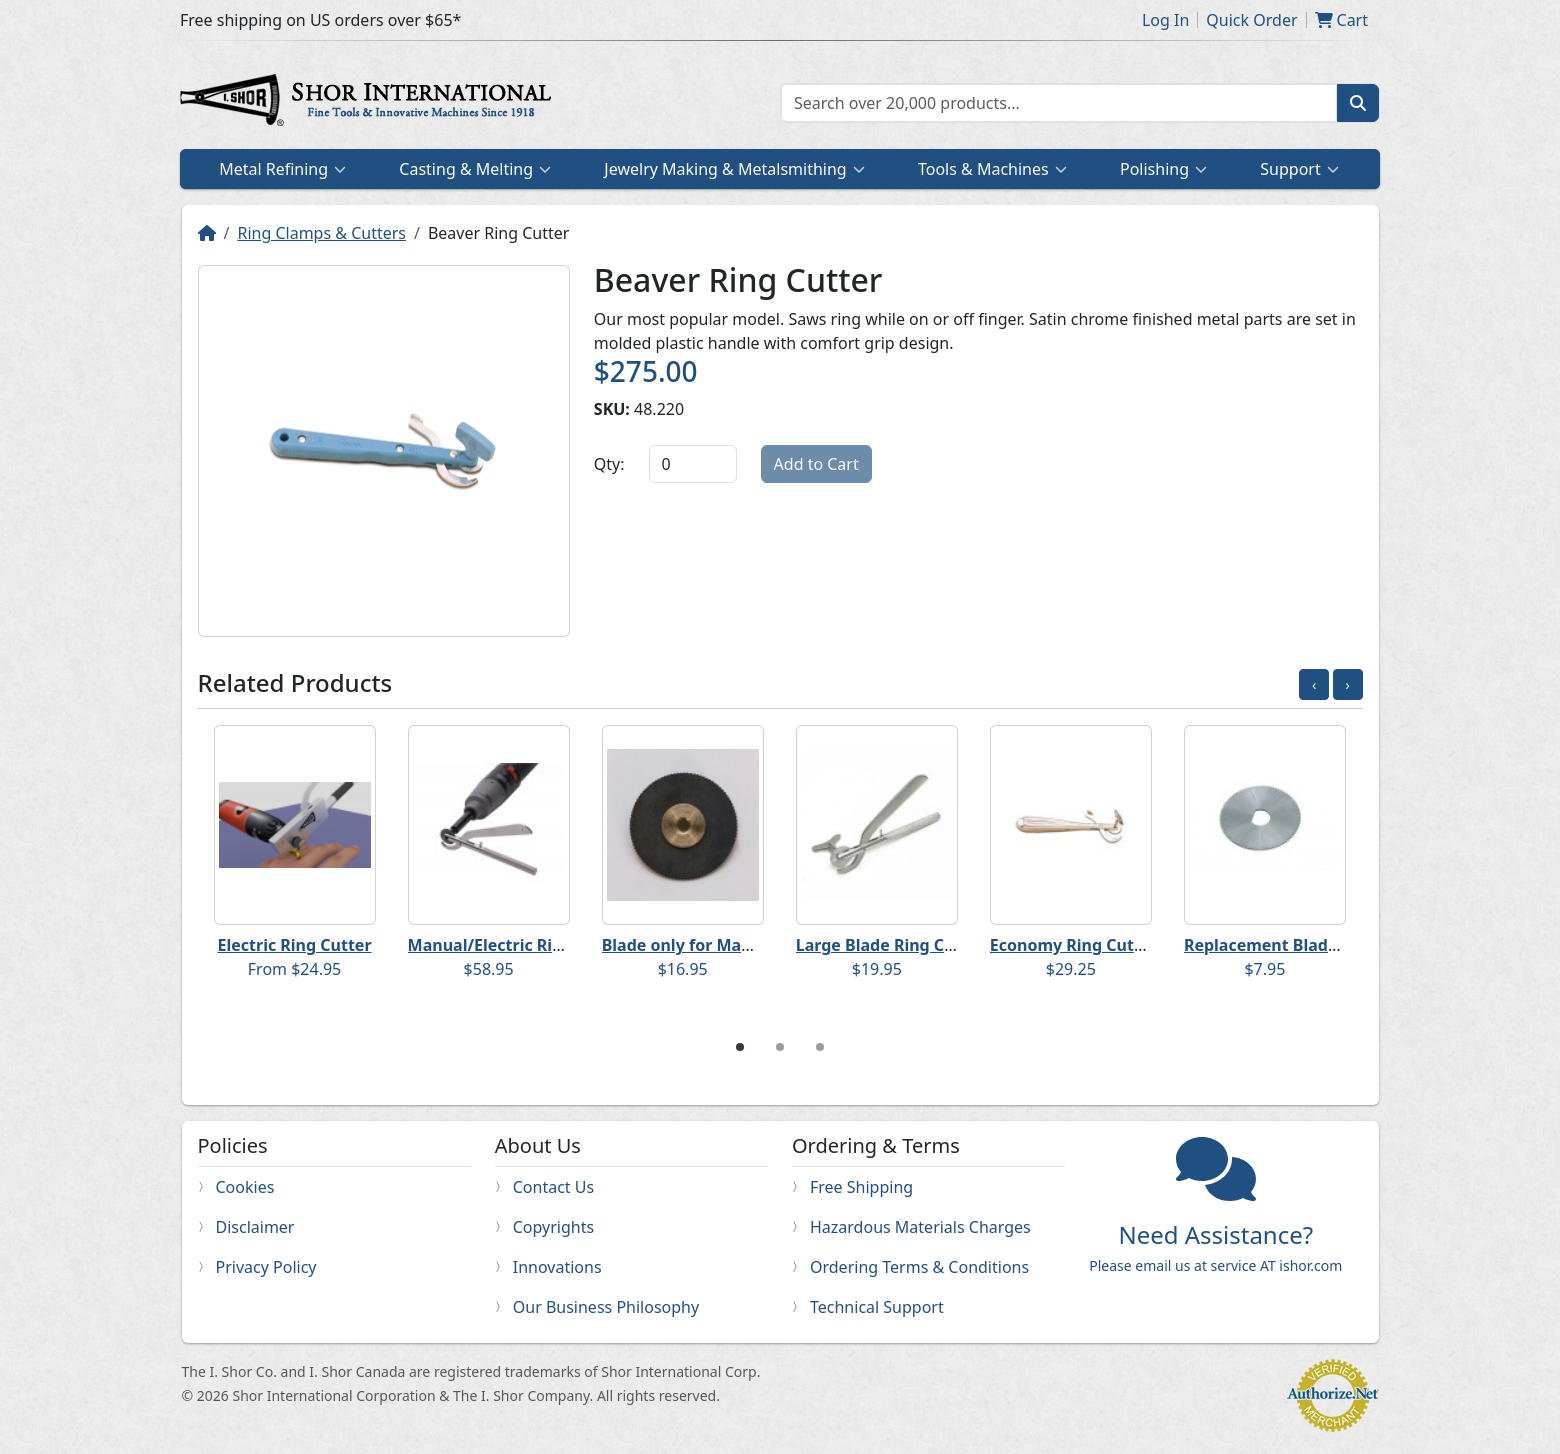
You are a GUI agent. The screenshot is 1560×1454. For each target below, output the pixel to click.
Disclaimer (255, 1227)
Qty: (609, 464)
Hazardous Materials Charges (920, 1227)
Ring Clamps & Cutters (321, 233)
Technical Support (877, 1307)
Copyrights (553, 1227)
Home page (370, 103)
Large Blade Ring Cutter (890, 945)
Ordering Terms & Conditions (919, 1267)
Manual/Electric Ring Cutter (518, 945)
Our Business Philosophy (606, 1307)
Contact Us (553, 1187)
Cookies (245, 1187)
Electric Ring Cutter (295, 945)
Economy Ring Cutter (1074, 945)
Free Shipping (861, 1187)
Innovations (557, 1267)
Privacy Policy (266, 1267)
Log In (1165, 20)
